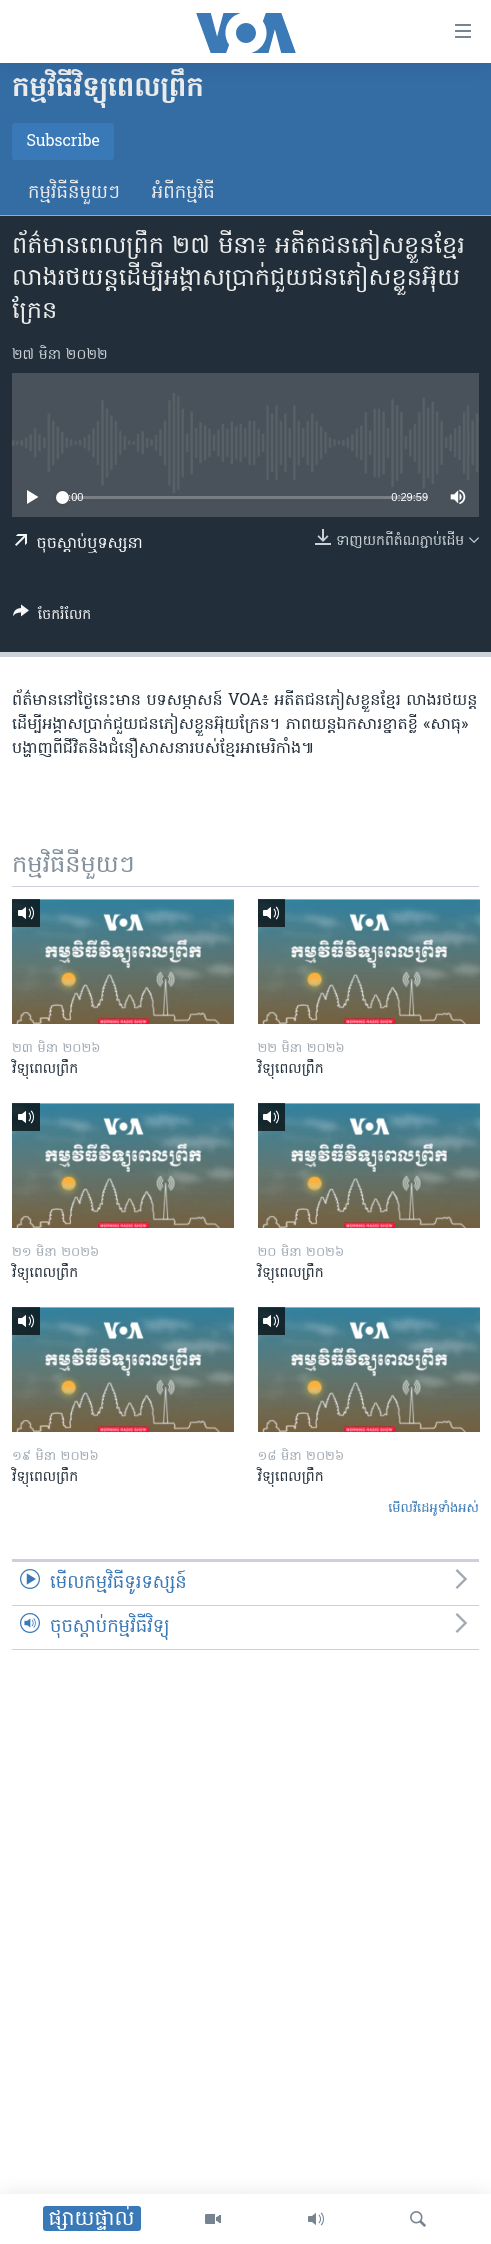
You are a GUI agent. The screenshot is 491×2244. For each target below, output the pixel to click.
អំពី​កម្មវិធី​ (183, 193)
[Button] (52, 618)
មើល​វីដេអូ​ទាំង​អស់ (433, 1508)
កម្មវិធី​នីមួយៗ (74, 193)
